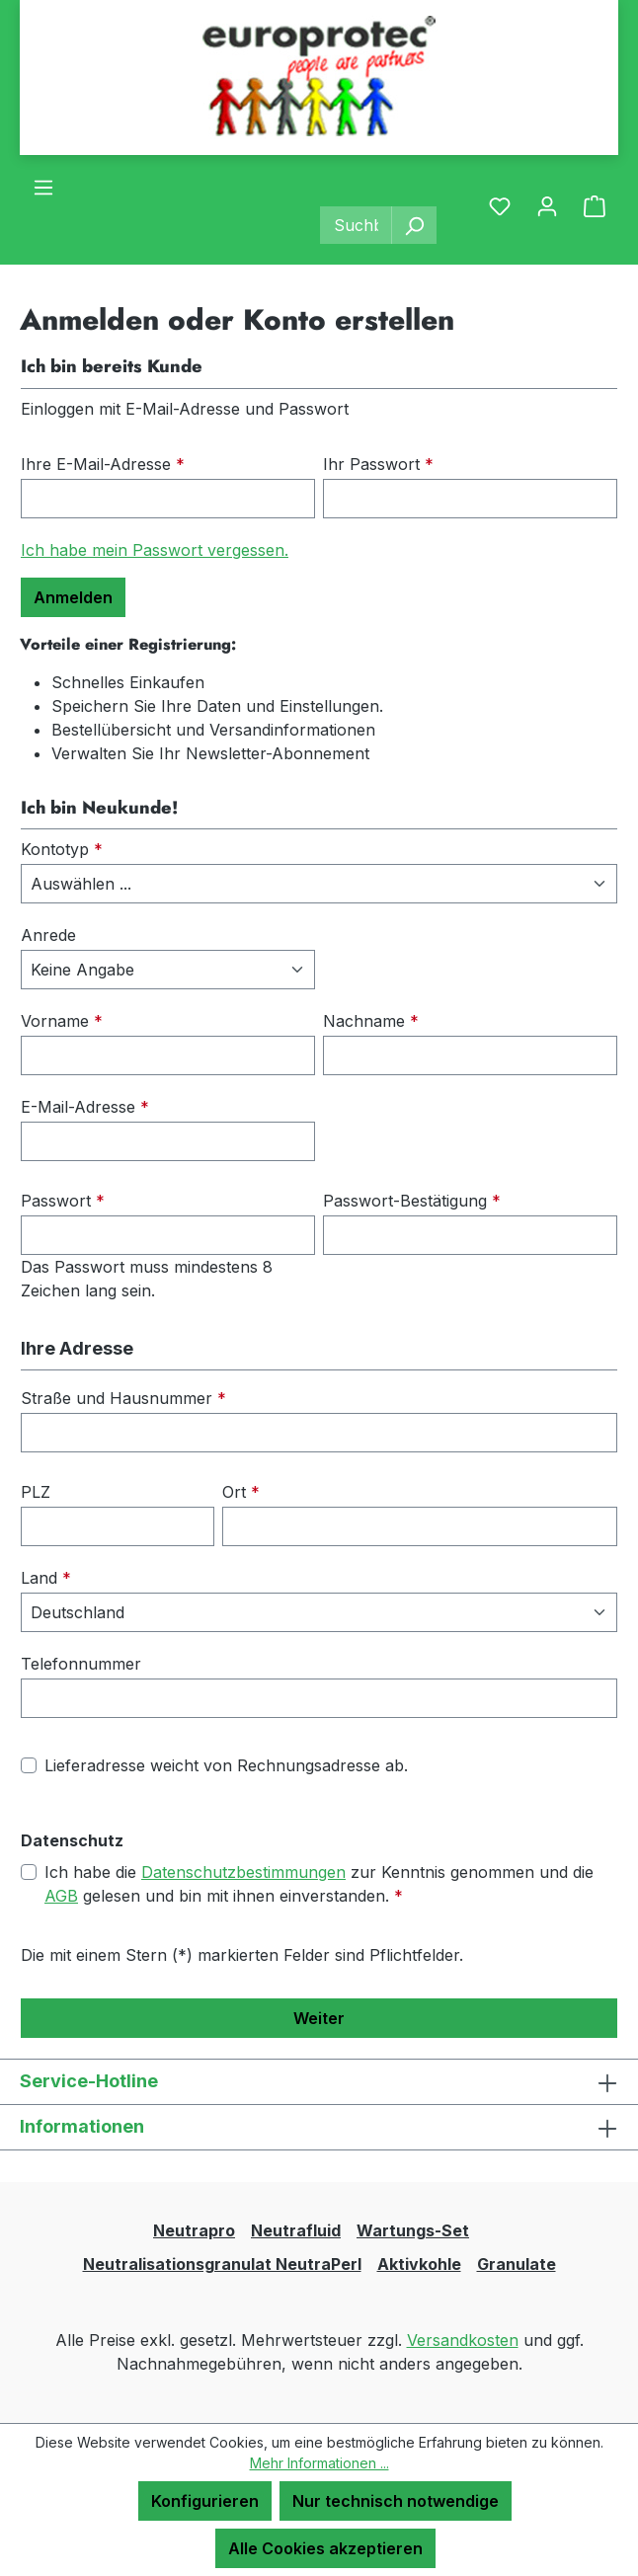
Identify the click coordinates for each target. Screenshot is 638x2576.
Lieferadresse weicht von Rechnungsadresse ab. (226, 1765)
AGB (61, 1896)
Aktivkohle (419, 2264)
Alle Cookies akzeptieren (325, 2548)
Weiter (319, 2018)
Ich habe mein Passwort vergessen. (154, 550)
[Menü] (43, 186)
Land (46, 1578)
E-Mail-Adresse (85, 1107)
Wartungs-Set (413, 2230)
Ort (241, 1492)
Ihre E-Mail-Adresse (103, 464)
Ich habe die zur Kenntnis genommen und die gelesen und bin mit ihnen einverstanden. (319, 1884)
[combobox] (356, 225)
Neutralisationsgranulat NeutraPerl (222, 2264)
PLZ (35, 1492)
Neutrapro (194, 2230)
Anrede (48, 935)
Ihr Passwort (378, 464)
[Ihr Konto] (547, 205)
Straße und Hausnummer (123, 1398)
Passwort (63, 1200)
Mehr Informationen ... (319, 2463)
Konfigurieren (205, 2501)
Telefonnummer (81, 1664)
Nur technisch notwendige (395, 2501)
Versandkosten (462, 2340)
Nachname (371, 1021)
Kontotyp (62, 849)
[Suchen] (414, 225)
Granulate (516, 2264)
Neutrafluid (296, 2230)
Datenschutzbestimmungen (243, 1872)
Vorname (62, 1021)
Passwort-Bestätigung (412, 1200)
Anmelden (73, 597)
